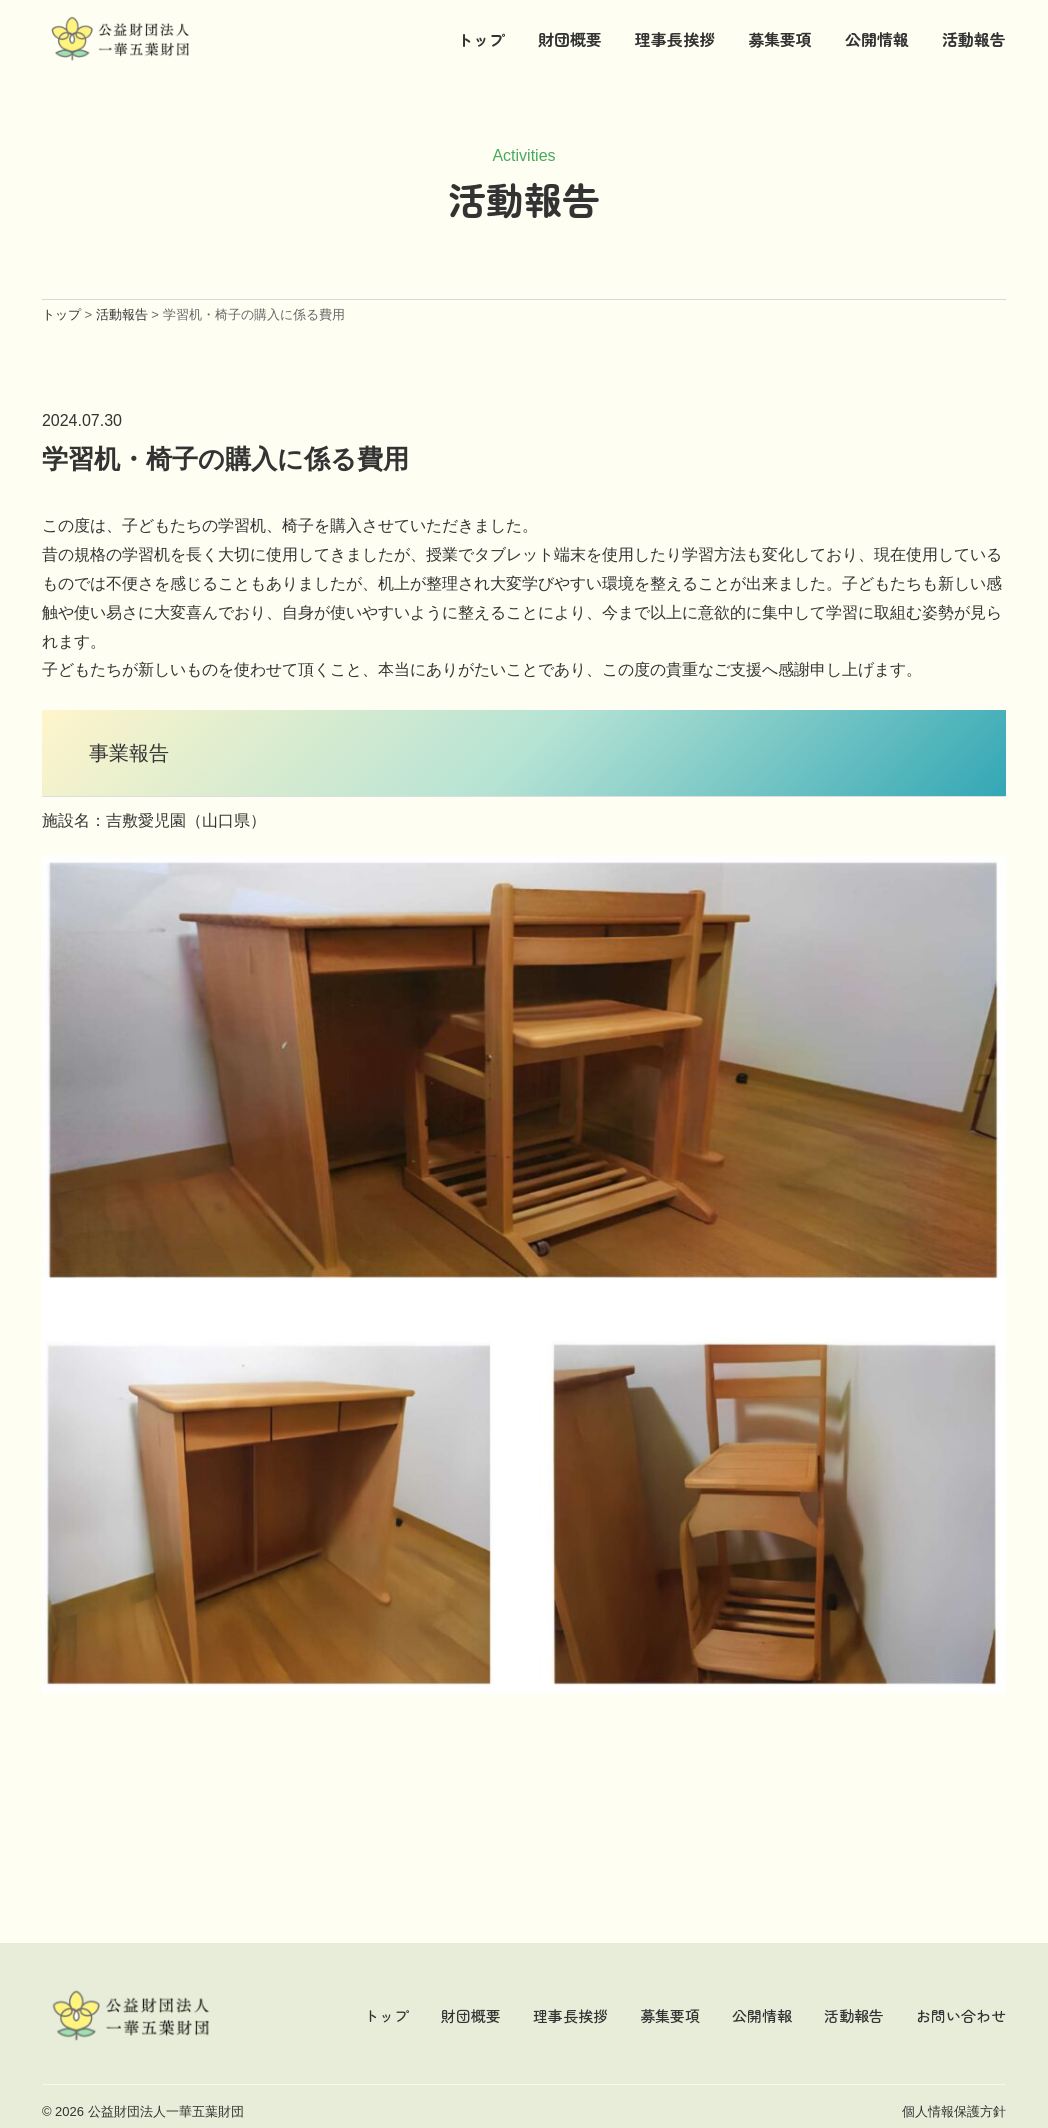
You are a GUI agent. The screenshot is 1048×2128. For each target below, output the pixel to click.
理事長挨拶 (675, 39)
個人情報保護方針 (954, 2111)
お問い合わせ (961, 2015)
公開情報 (877, 39)
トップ (481, 39)
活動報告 (974, 39)
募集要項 (780, 39)
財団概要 (570, 39)
